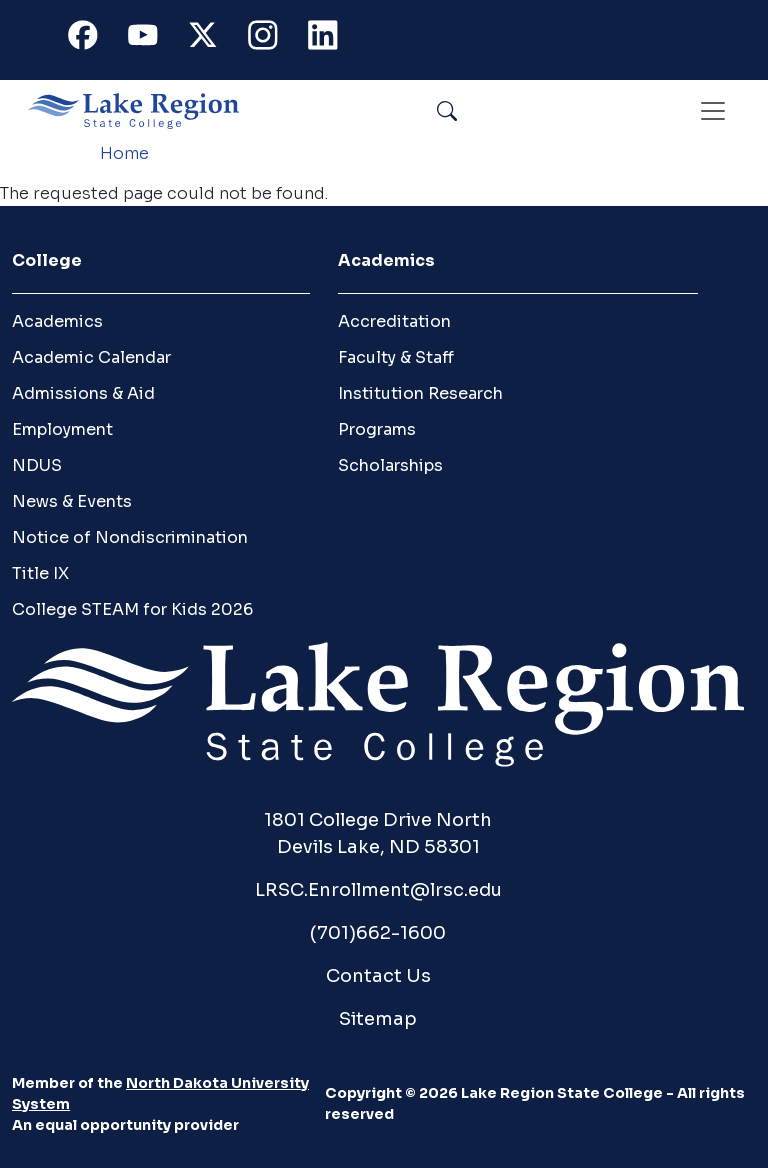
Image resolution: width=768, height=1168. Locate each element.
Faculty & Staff (396, 357)
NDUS (37, 465)
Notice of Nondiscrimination (130, 537)
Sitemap (378, 1019)
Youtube (152, 39)
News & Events (72, 501)
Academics (57, 321)
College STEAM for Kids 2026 (132, 609)
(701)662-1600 (378, 933)
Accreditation (394, 321)
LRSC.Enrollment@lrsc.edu (378, 890)
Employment (62, 429)
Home (124, 153)
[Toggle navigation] (713, 111)
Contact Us (378, 976)
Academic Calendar (91, 357)
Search (492, 110)
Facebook (92, 39)
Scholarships (390, 465)
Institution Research (420, 393)
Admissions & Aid (83, 393)
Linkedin (332, 39)
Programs (377, 429)
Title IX (40, 573)
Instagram (272, 39)
